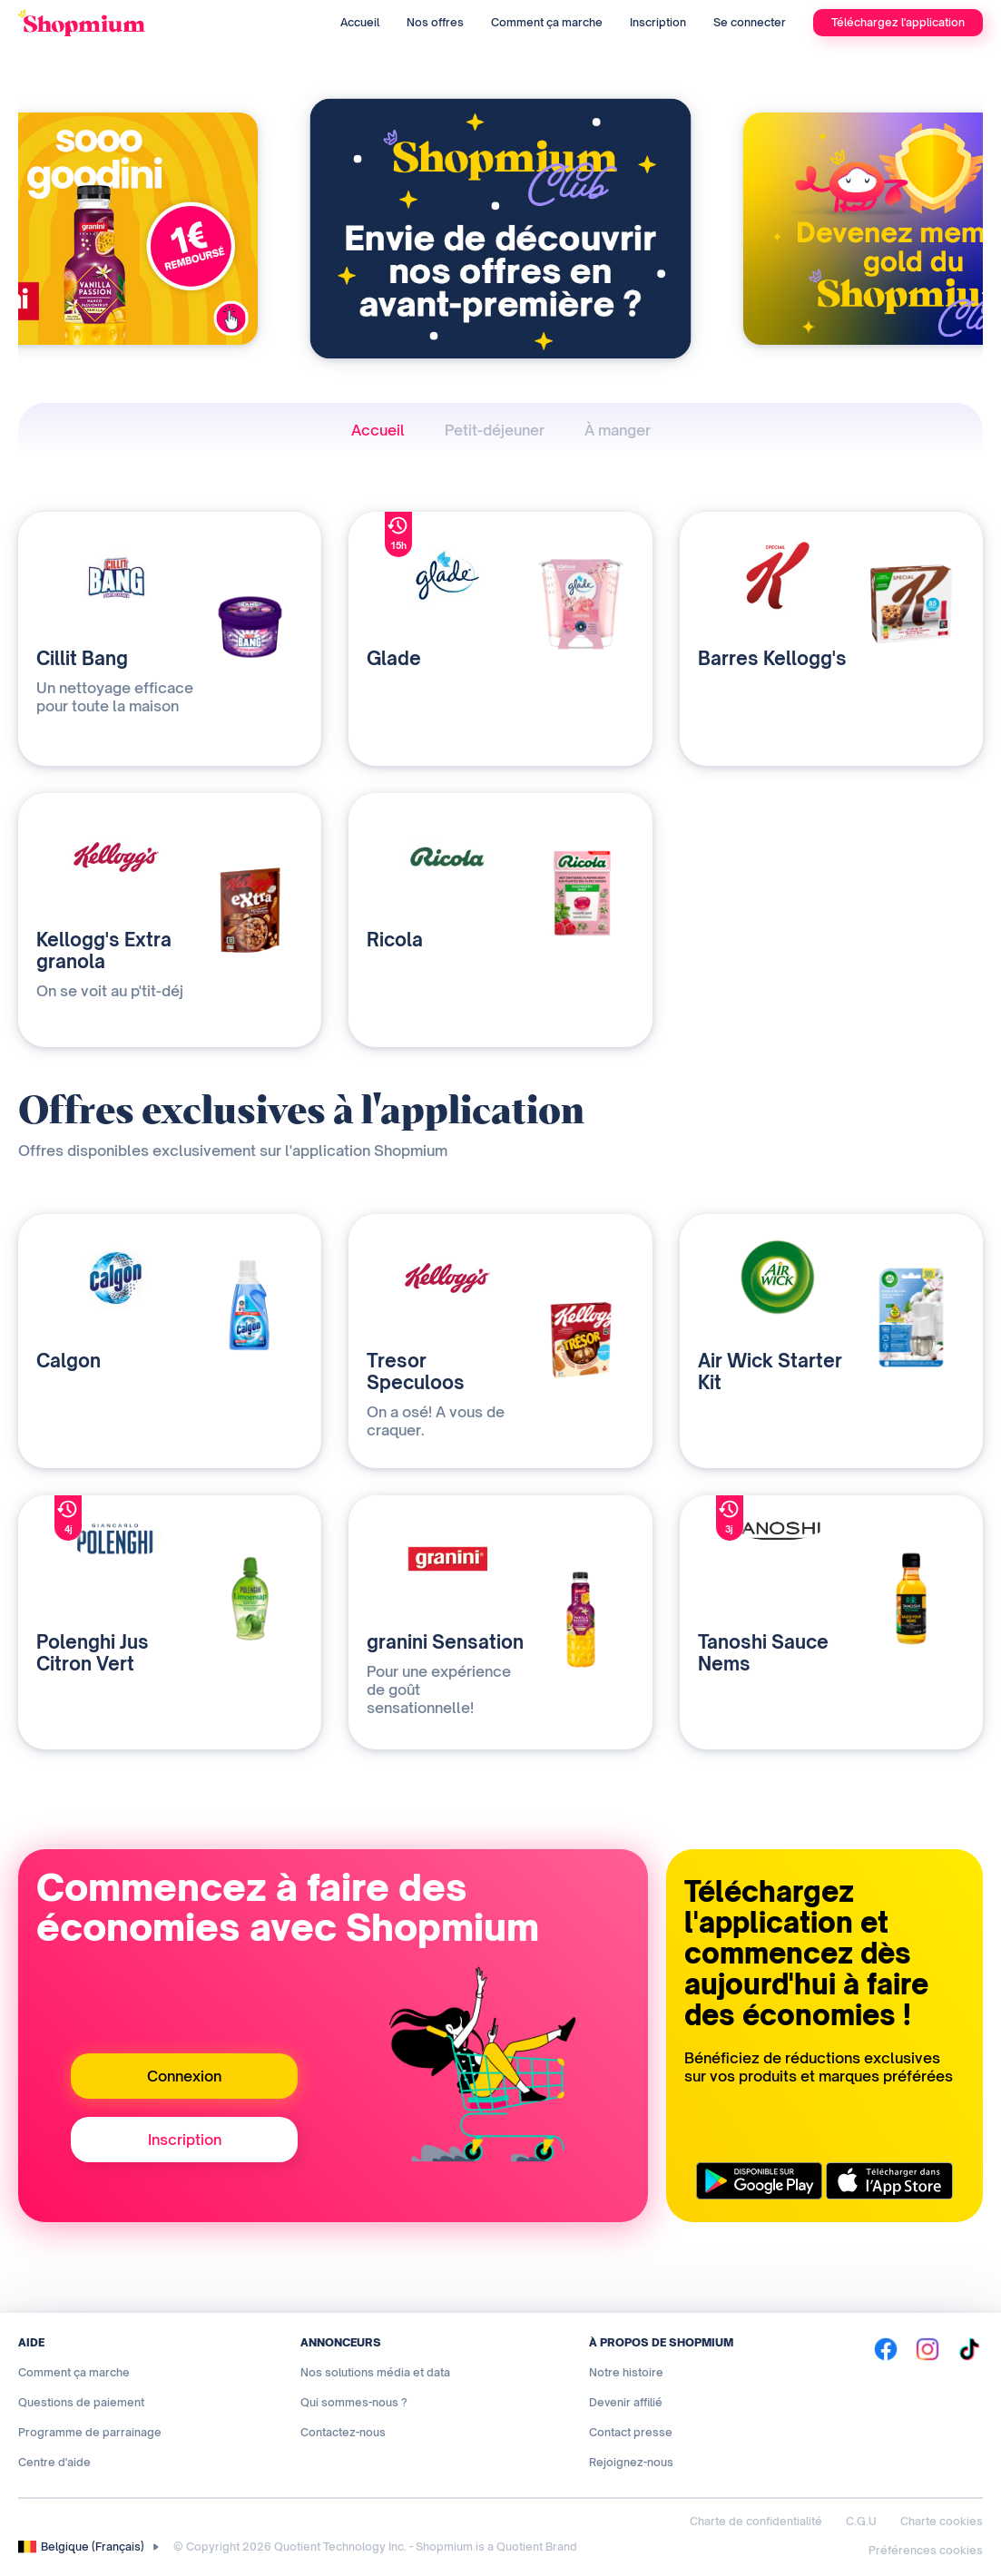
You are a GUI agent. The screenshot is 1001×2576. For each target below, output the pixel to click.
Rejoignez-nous (631, 2462)
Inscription (658, 22)
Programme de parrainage (90, 2432)
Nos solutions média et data (375, 2372)
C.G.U (861, 2521)
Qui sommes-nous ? (353, 2402)
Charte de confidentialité (756, 2521)
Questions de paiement (81, 2402)
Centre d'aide (54, 2462)
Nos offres (435, 22)
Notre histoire (626, 2372)
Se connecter (749, 22)
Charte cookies (941, 2521)
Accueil (359, 22)
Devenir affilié (625, 2402)
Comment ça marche (547, 22)
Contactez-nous (343, 2432)
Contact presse (630, 2432)
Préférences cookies (926, 2550)
